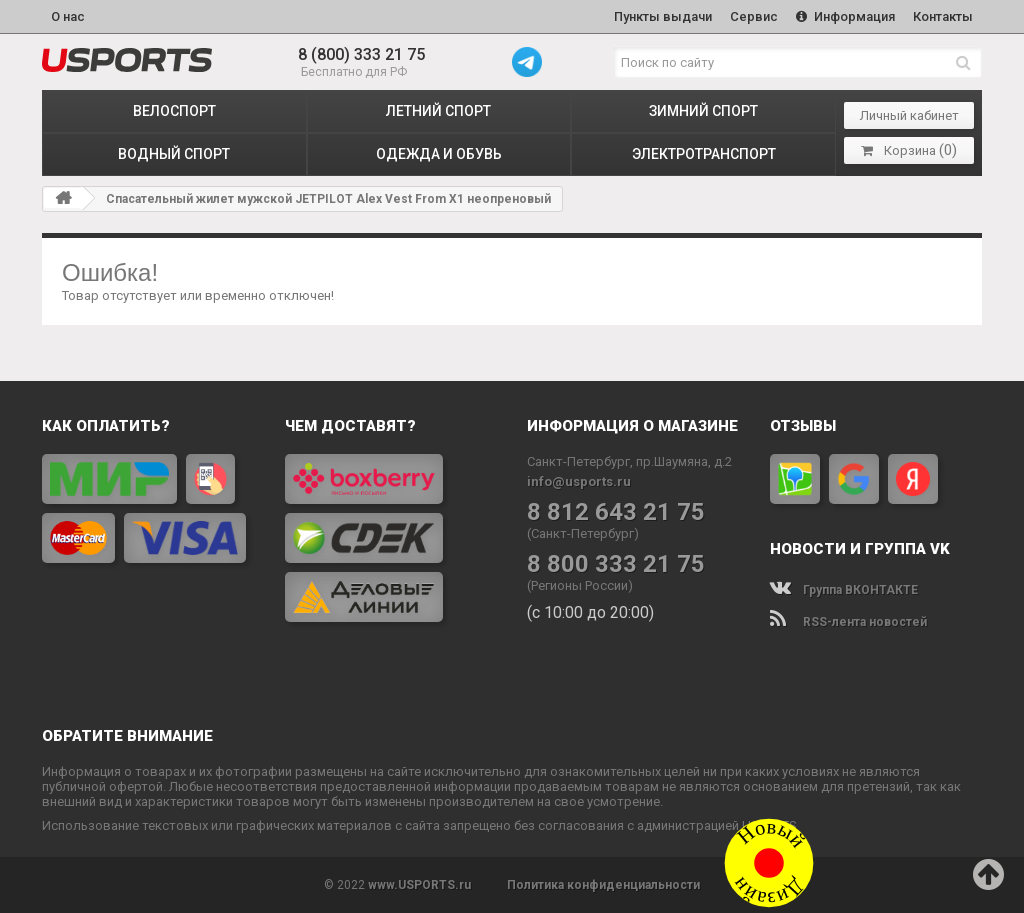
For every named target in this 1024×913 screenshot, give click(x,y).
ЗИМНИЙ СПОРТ (703, 111)
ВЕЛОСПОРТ (174, 111)
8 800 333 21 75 (616, 564)
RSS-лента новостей (848, 622)
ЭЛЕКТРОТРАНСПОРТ (704, 154)
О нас (68, 16)
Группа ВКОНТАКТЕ (844, 590)
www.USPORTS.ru (419, 885)
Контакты (943, 16)
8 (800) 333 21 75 (361, 54)
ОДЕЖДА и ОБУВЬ (439, 154)
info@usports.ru (579, 481)
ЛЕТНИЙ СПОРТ (438, 111)
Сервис (754, 16)
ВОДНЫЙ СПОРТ (174, 154)
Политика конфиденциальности (603, 885)
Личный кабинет (909, 115)
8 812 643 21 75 (616, 512)
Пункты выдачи (663, 16)
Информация (845, 16)
